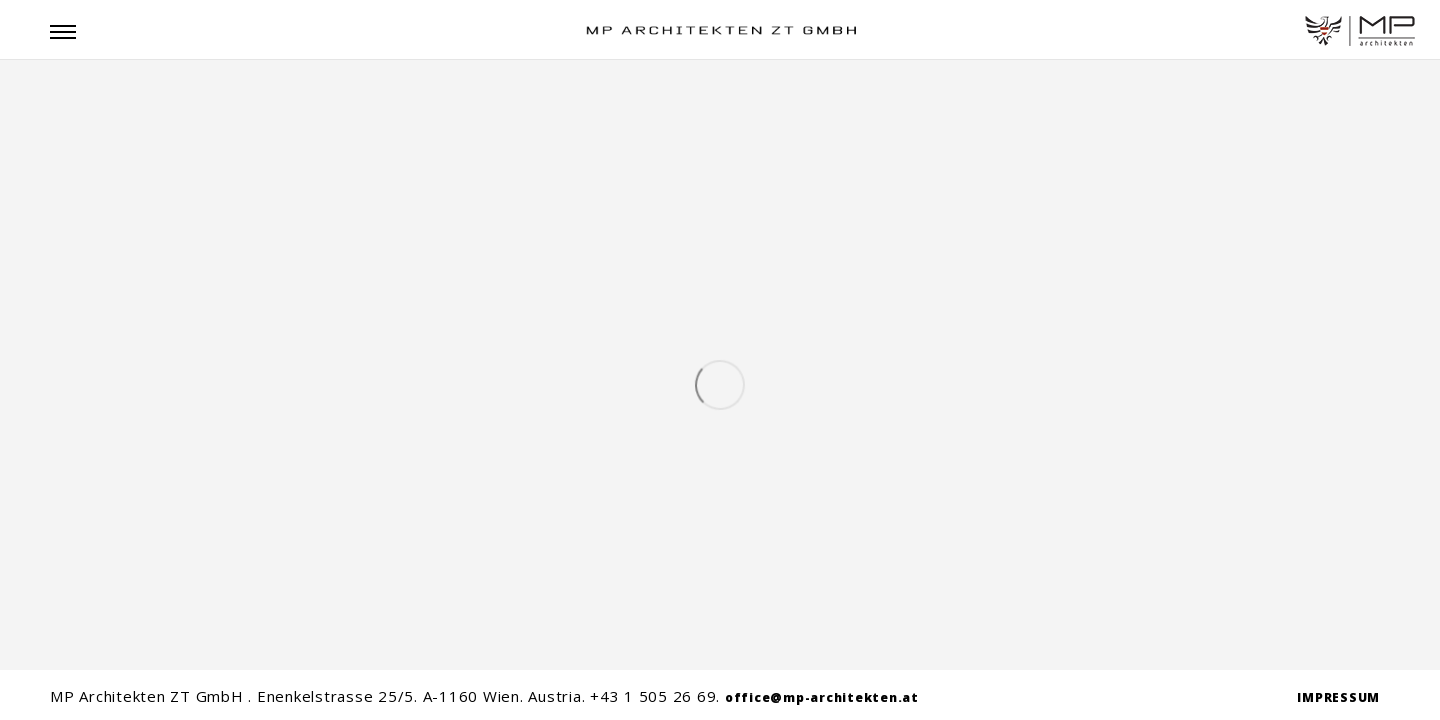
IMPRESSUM (1338, 697)
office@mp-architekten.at (822, 697)
